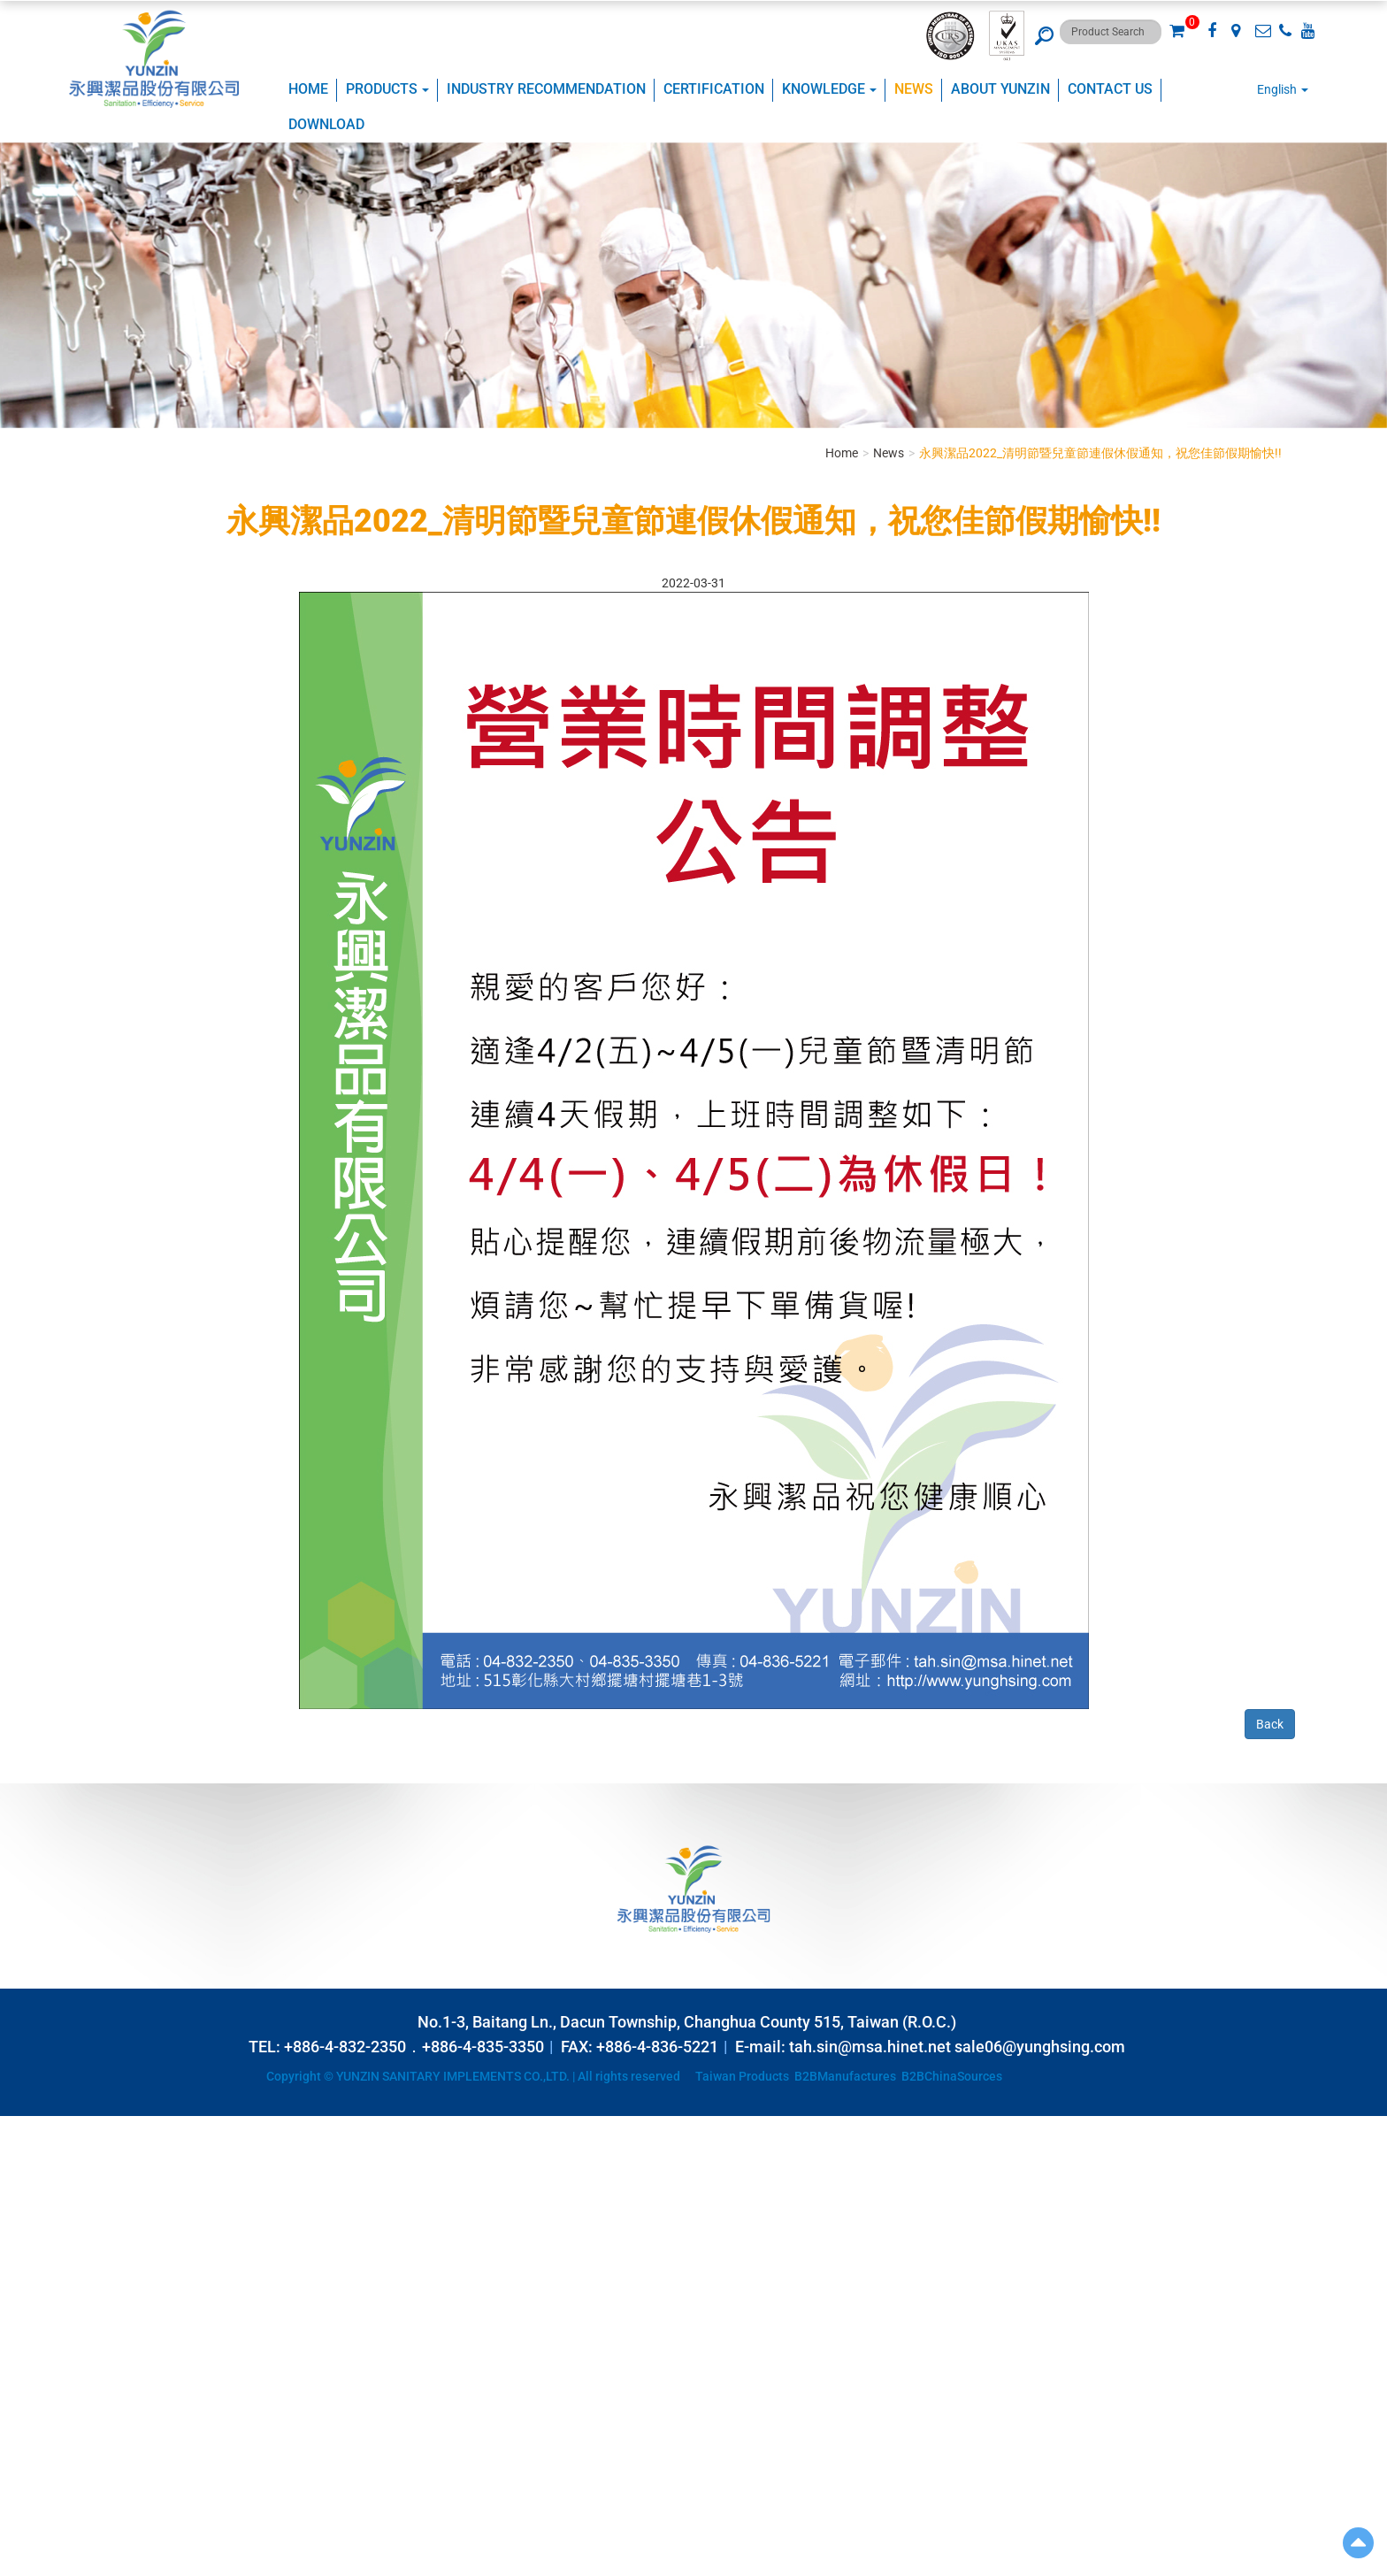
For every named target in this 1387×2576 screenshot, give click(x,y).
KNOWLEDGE (829, 88)
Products (387, 88)
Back (1270, 1724)
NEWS (913, 88)
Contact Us (1110, 88)
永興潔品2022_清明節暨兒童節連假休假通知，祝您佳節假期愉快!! (1100, 453)
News (888, 453)
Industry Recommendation (546, 88)
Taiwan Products (742, 2076)
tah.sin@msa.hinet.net (870, 2046)
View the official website (138, 2284)
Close (15, 2125)
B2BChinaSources (951, 2076)
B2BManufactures (845, 2076)
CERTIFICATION (713, 88)
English (1277, 89)
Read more (35, 2284)
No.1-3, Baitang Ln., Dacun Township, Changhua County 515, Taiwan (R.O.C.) (687, 2021)
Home (308, 88)
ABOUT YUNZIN (1000, 88)
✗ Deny (20, 2178)
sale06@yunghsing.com (1039, 2046)
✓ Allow (21, 2160)
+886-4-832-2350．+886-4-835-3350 (414, 2046)
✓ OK (442, 2567)
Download (326, 124)
